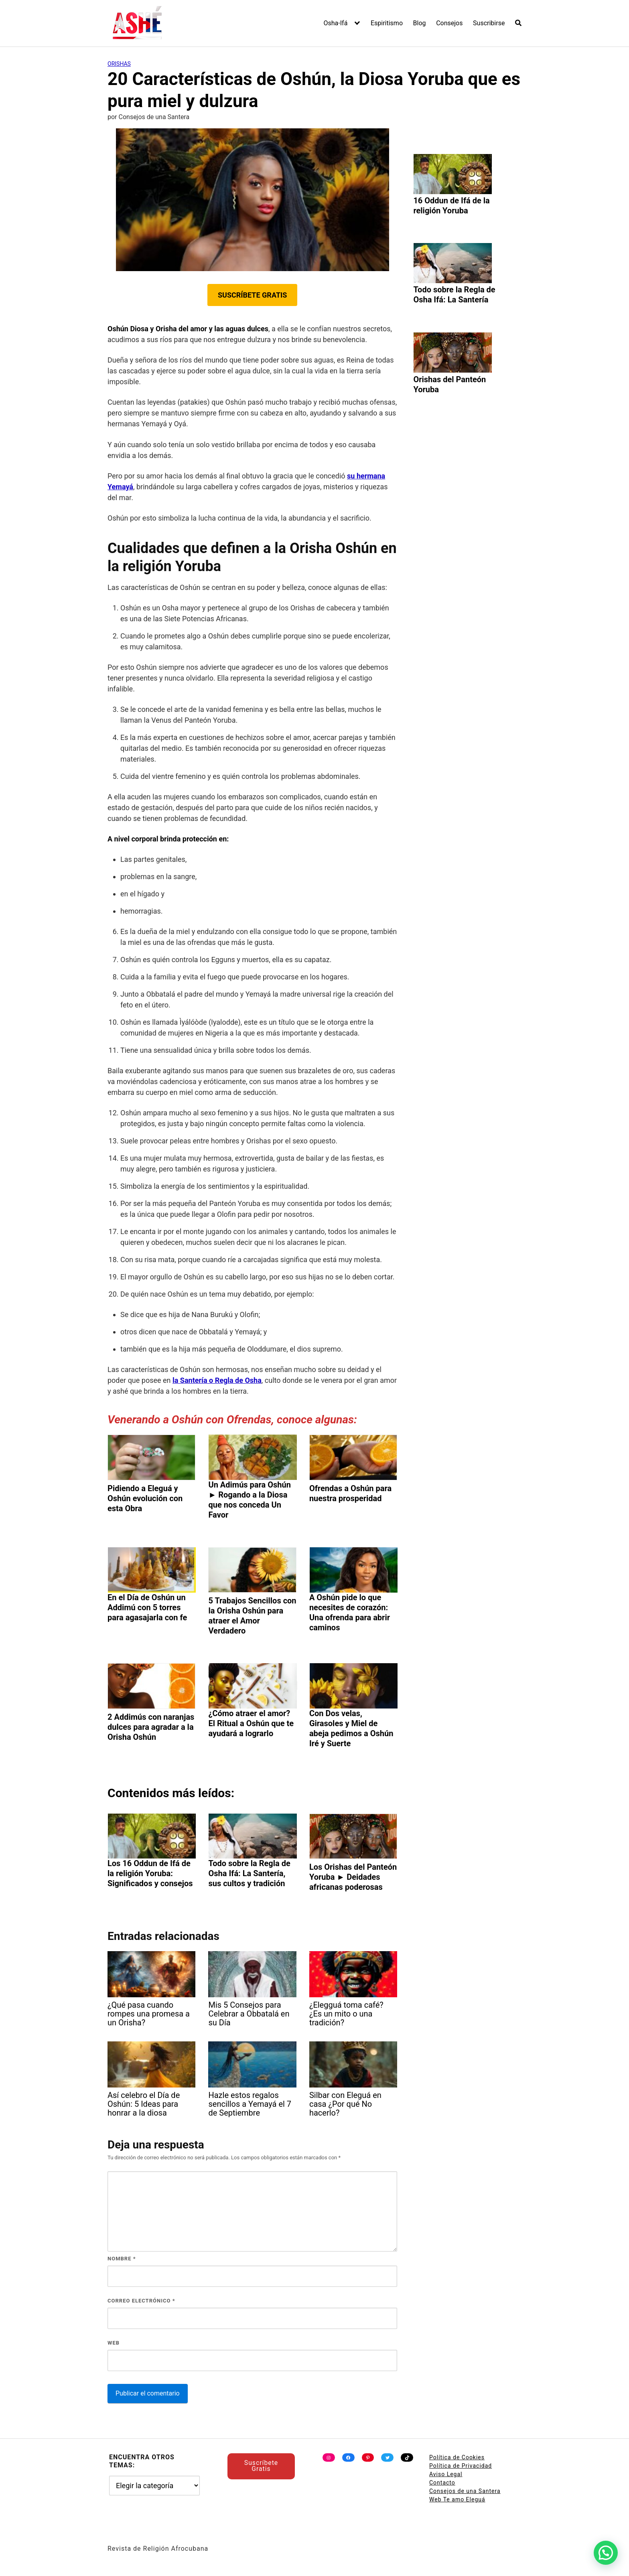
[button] (606, 2553)
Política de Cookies (457, 2457)
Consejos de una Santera (465, 2491)
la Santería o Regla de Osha (217, 1380)
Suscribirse (489, 23)
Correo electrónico (141, 2301)
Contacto (442, 2482)
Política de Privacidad (460, 2466)
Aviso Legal (446, 2474)
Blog (419, 23)
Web (114, 2343)
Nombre (122, 2259)
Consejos (449, 23)
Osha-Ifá (336, 23)
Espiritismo (387, 23)
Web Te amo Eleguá (457, 2499)
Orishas (119, 64)
